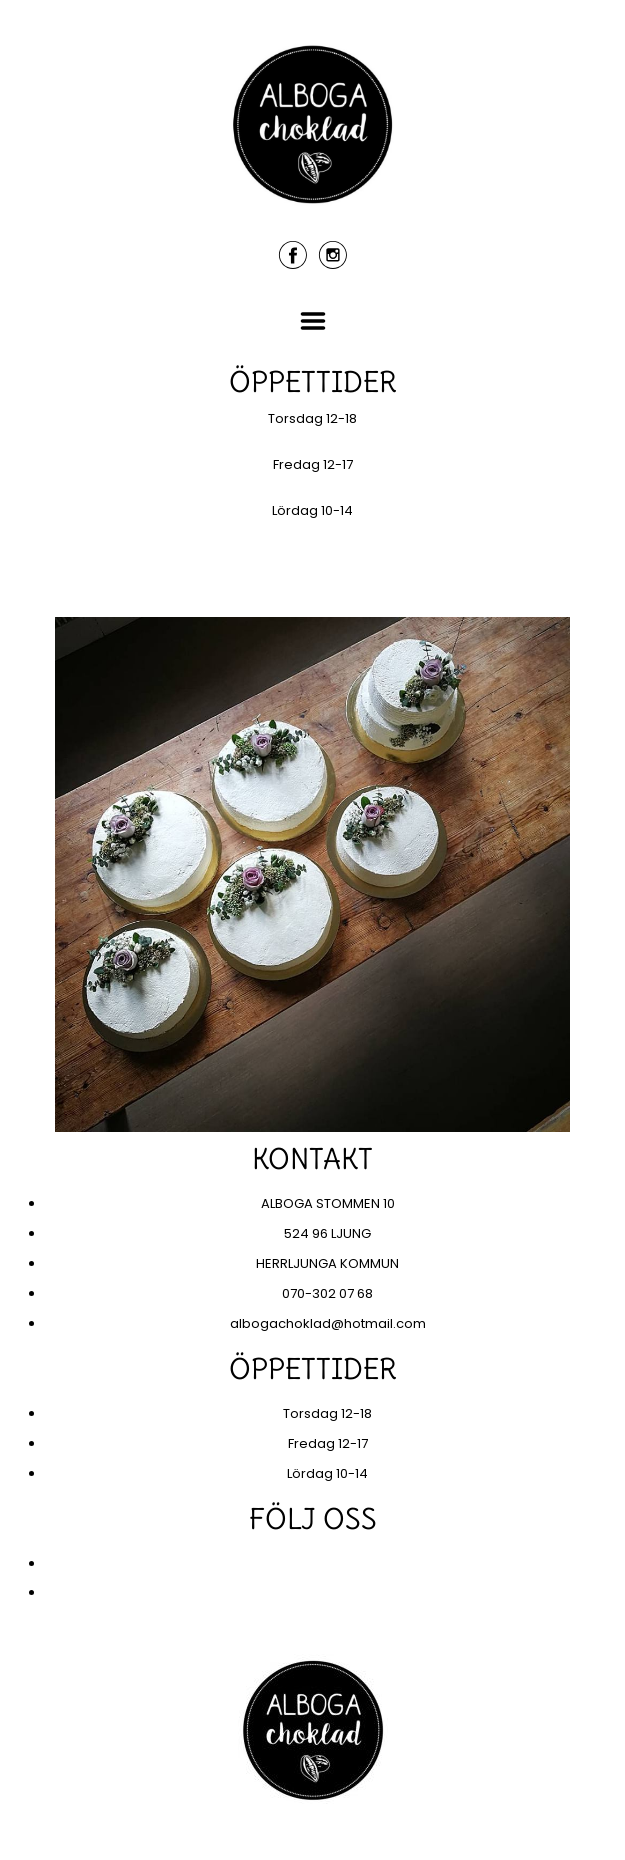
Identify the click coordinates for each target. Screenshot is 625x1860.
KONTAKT (312, 586)
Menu (313, 321)
